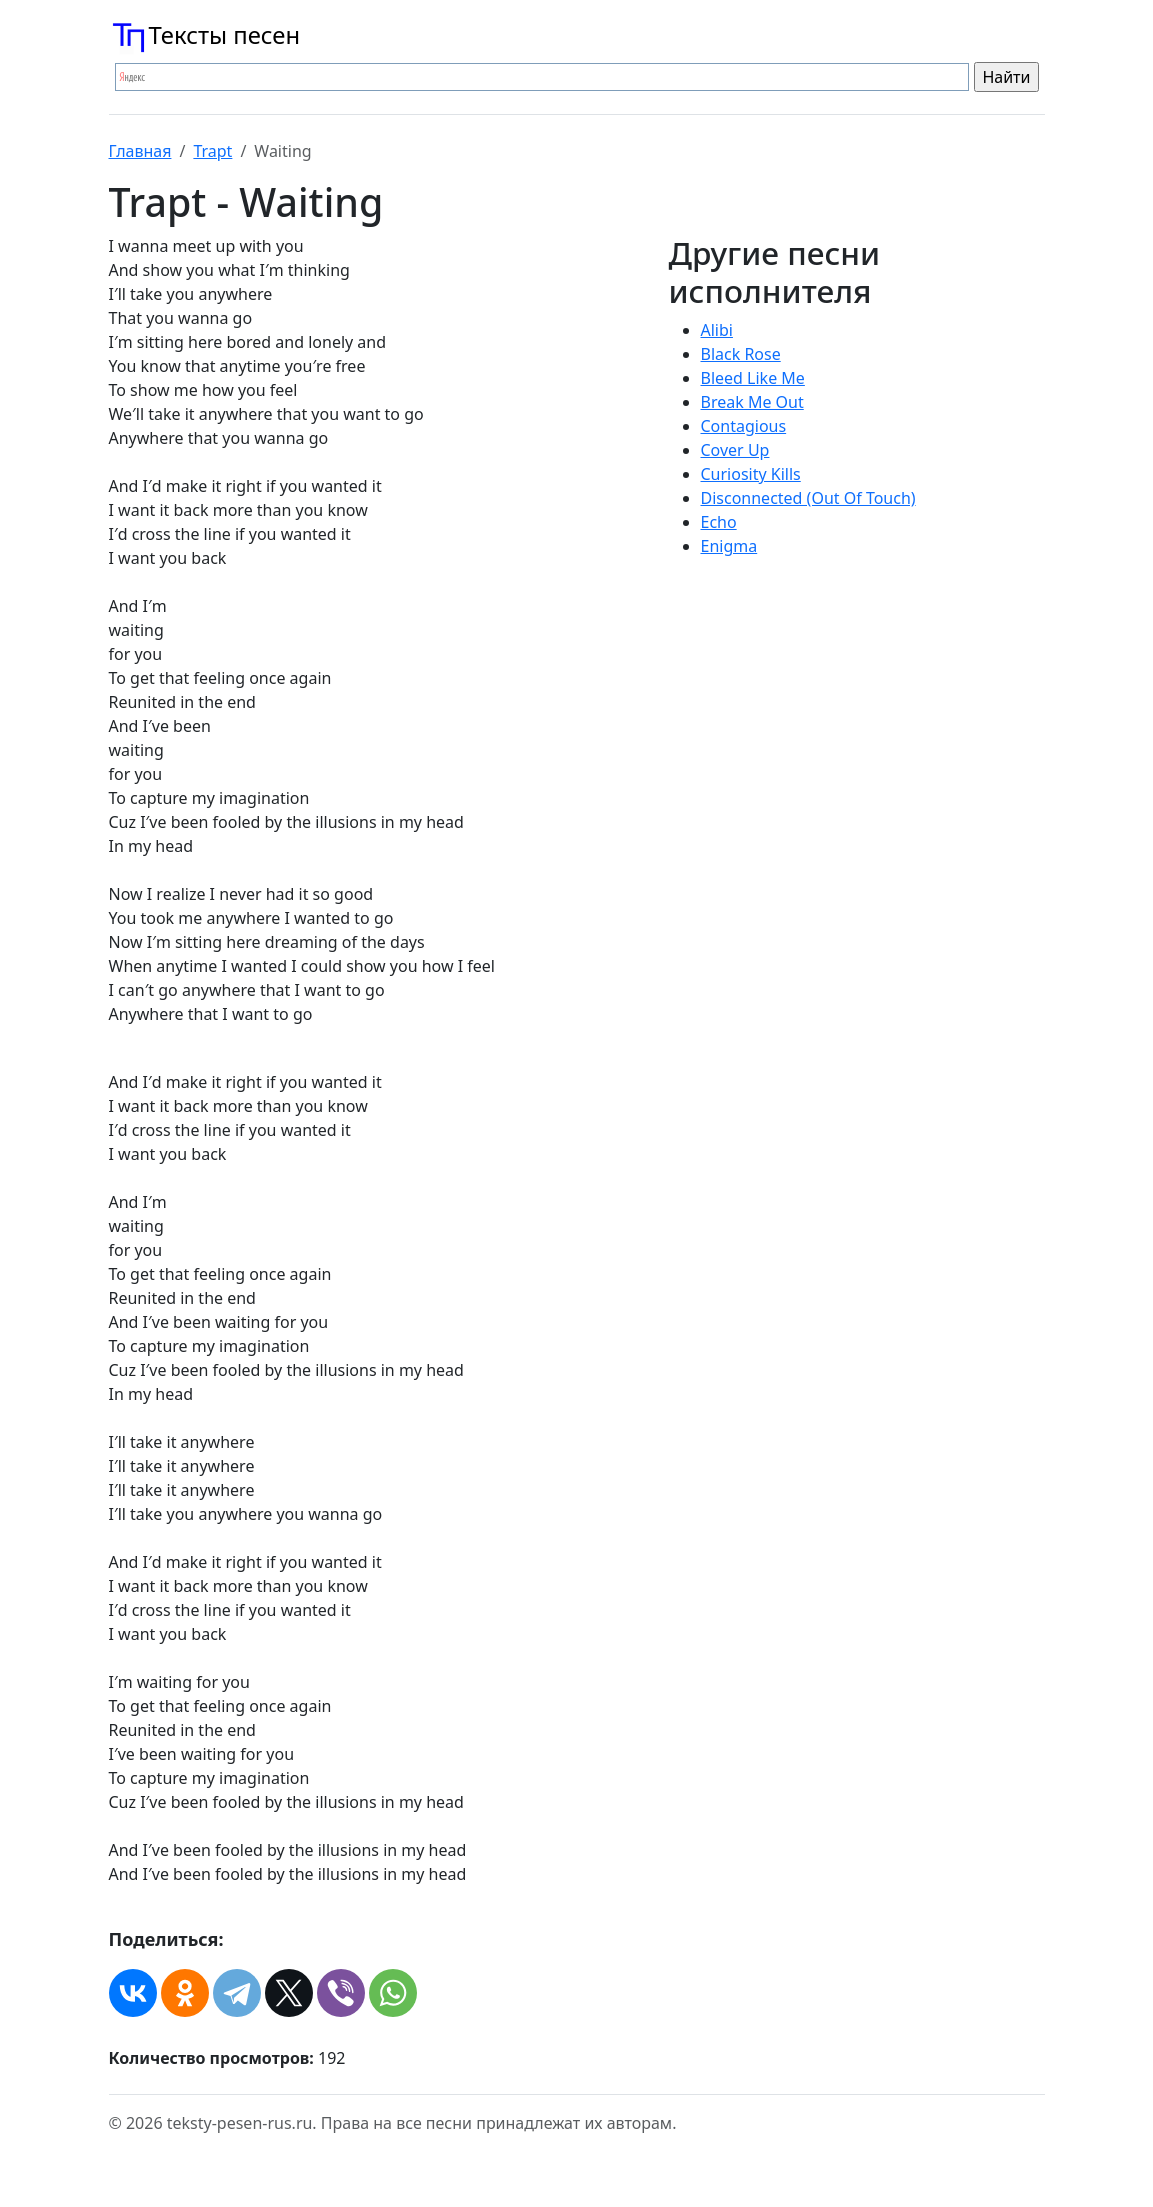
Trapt (212, 151)
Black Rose (741, 354)
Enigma (729, 546)
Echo (719, 522)
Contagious (744, 426)
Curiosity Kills (751, 474)
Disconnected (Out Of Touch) (808, 498)
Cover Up (735, 450)
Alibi (717, 330)
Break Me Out (752, 402)
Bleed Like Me (753, 378)
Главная (140, 151)
